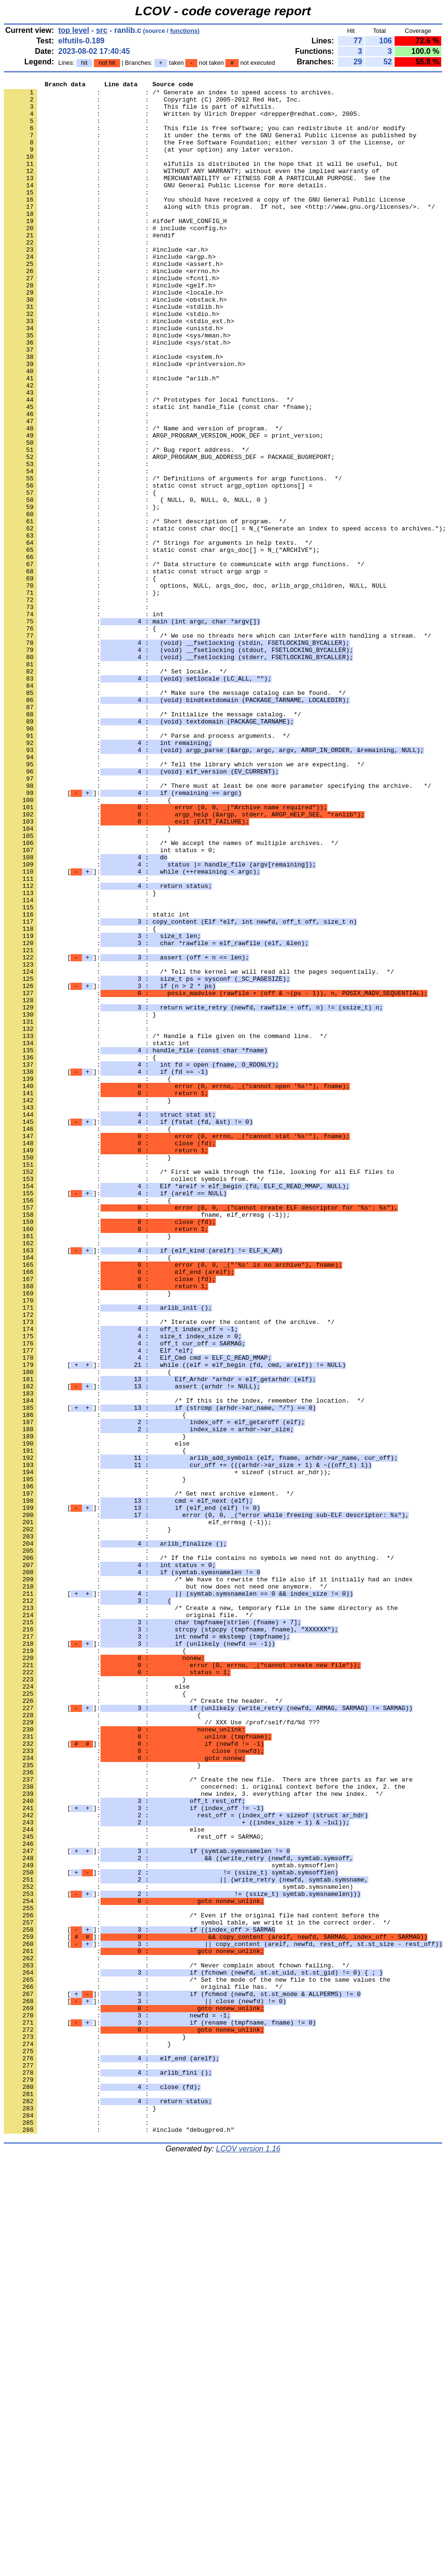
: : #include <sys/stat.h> (117, 395)
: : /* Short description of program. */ (145, 609)
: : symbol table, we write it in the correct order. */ (197, 2291)
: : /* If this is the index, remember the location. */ (184, 1664)
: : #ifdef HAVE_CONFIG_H (115, 249)
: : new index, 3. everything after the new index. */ (193, 2136)
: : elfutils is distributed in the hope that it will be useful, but (201, 180)
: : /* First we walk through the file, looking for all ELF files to (199, 1390)
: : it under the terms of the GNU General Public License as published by (210, 146)
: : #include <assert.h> (113, 300)
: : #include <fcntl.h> (111, 318)
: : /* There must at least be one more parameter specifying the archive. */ (217, 927)
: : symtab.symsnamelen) (178, 2248)
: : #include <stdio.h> (111, 360)
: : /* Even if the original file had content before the (191, 2282)
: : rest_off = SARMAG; (134, 2188)
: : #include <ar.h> (106, 283)
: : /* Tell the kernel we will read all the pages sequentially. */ (199, 1150)
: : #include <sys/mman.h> (117, 386)
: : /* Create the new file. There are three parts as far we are (208, 2119)
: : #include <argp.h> (110, 292)
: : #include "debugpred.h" (119, 2539)
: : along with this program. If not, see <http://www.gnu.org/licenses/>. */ (219, 232)
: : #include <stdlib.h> (113, 352)
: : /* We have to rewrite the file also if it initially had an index (208, 1879)
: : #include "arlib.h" (111, 438)
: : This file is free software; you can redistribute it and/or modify (204, 137)
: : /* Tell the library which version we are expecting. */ (184, 901)
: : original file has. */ (143, 2368)
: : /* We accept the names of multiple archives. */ (171, 995)
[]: (123, 935)
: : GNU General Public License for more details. (165, 206)
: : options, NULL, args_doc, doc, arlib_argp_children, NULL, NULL (195, 686)
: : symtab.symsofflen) (171, 2222)
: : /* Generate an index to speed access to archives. (169, 95)
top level (73, 30)
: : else (97, 1716)
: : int (83, 721)
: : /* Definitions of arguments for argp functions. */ (173, 558)
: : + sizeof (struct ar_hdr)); (167, 1750)
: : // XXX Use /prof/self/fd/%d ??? (162, 2051)
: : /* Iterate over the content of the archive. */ (169, 1570)
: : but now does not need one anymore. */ (165, 1888)
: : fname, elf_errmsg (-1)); (147, 1441)
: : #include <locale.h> (113, 335)
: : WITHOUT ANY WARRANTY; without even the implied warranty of (191, 189)
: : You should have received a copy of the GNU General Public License (204, 223)
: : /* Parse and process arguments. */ (147, 867)
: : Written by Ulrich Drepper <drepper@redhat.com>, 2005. (182, 120)
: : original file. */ (128, 1922)
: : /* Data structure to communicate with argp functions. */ (184, 661)
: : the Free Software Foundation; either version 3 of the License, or (204, 155)
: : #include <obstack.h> (115, 343)
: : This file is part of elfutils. (139, 112)
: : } (87, 978)
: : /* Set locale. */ (115, 789)
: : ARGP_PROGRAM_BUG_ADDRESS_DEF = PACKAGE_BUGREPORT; (169, 532)
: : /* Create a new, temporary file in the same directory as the (201, 1913)
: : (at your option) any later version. (149, 163)
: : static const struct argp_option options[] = (158, 566)
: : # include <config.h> (115, 258)
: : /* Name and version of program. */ (143, 498)
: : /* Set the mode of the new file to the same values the (197, 2359)
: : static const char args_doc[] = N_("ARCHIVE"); (162, 644)
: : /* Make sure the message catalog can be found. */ (175, 815)
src (101, 30)
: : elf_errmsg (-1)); (138, 1810)
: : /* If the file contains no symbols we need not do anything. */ (199, 1853)
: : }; (82, 592)
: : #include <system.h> (113, 412)
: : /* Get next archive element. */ (149, 1776)
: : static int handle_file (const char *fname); (158, 472)
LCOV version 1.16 (248, 2559)
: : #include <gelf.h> (110, 326)
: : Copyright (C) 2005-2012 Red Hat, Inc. (152, 103)
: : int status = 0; (110, 1004)
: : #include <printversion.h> (124, 421)
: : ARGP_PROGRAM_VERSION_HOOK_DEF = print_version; (164, 506)
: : (78, 129)
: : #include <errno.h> (111, 309)
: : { (80, 575)
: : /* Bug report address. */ (126, 523)
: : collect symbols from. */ (134, 1399)
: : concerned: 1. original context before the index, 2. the (204, 2128)
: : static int (97, 1081)
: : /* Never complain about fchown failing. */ (176, 2342)
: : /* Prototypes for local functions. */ (149, 463)
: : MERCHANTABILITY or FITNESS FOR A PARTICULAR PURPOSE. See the (197, 197)
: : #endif (89, 266)
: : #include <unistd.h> (113, 378)
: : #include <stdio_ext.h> (119, 369)
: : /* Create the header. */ (143, 2025)
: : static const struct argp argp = (136, 669)
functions (184, 30)
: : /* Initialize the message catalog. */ (152, 841)
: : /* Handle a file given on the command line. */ (165, 1227)
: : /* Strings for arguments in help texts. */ (158, 635)
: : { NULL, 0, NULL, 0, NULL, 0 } (136, 584)
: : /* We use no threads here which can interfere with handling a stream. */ (217, 747)
